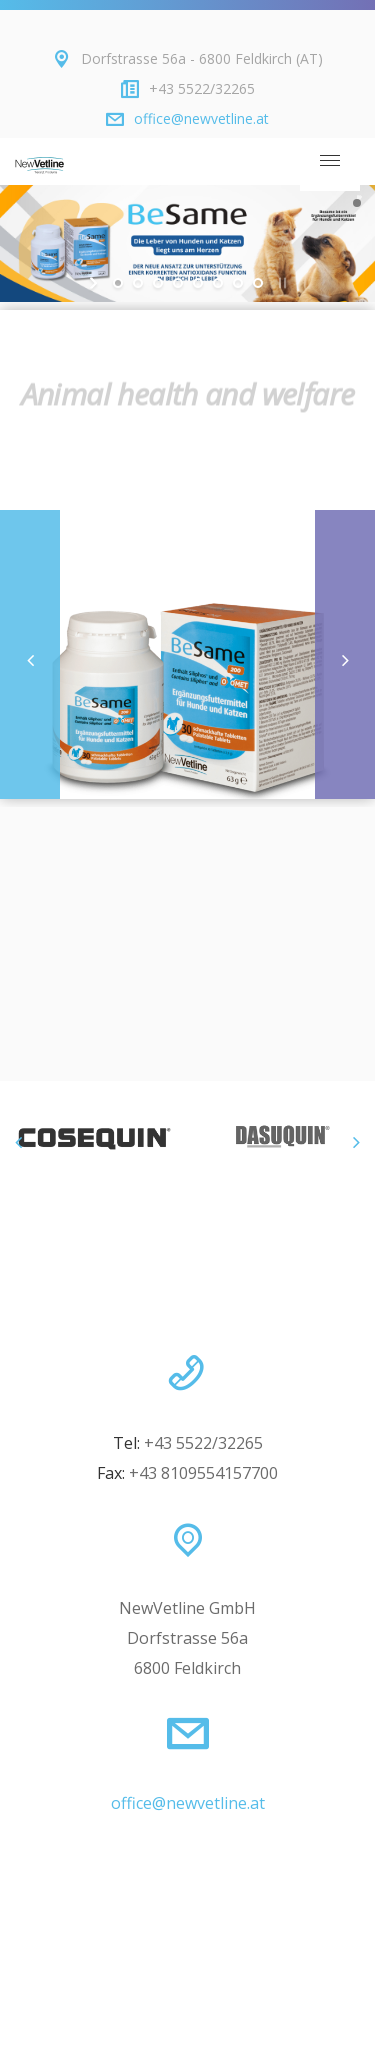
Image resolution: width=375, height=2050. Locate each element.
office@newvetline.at (201, 118)
